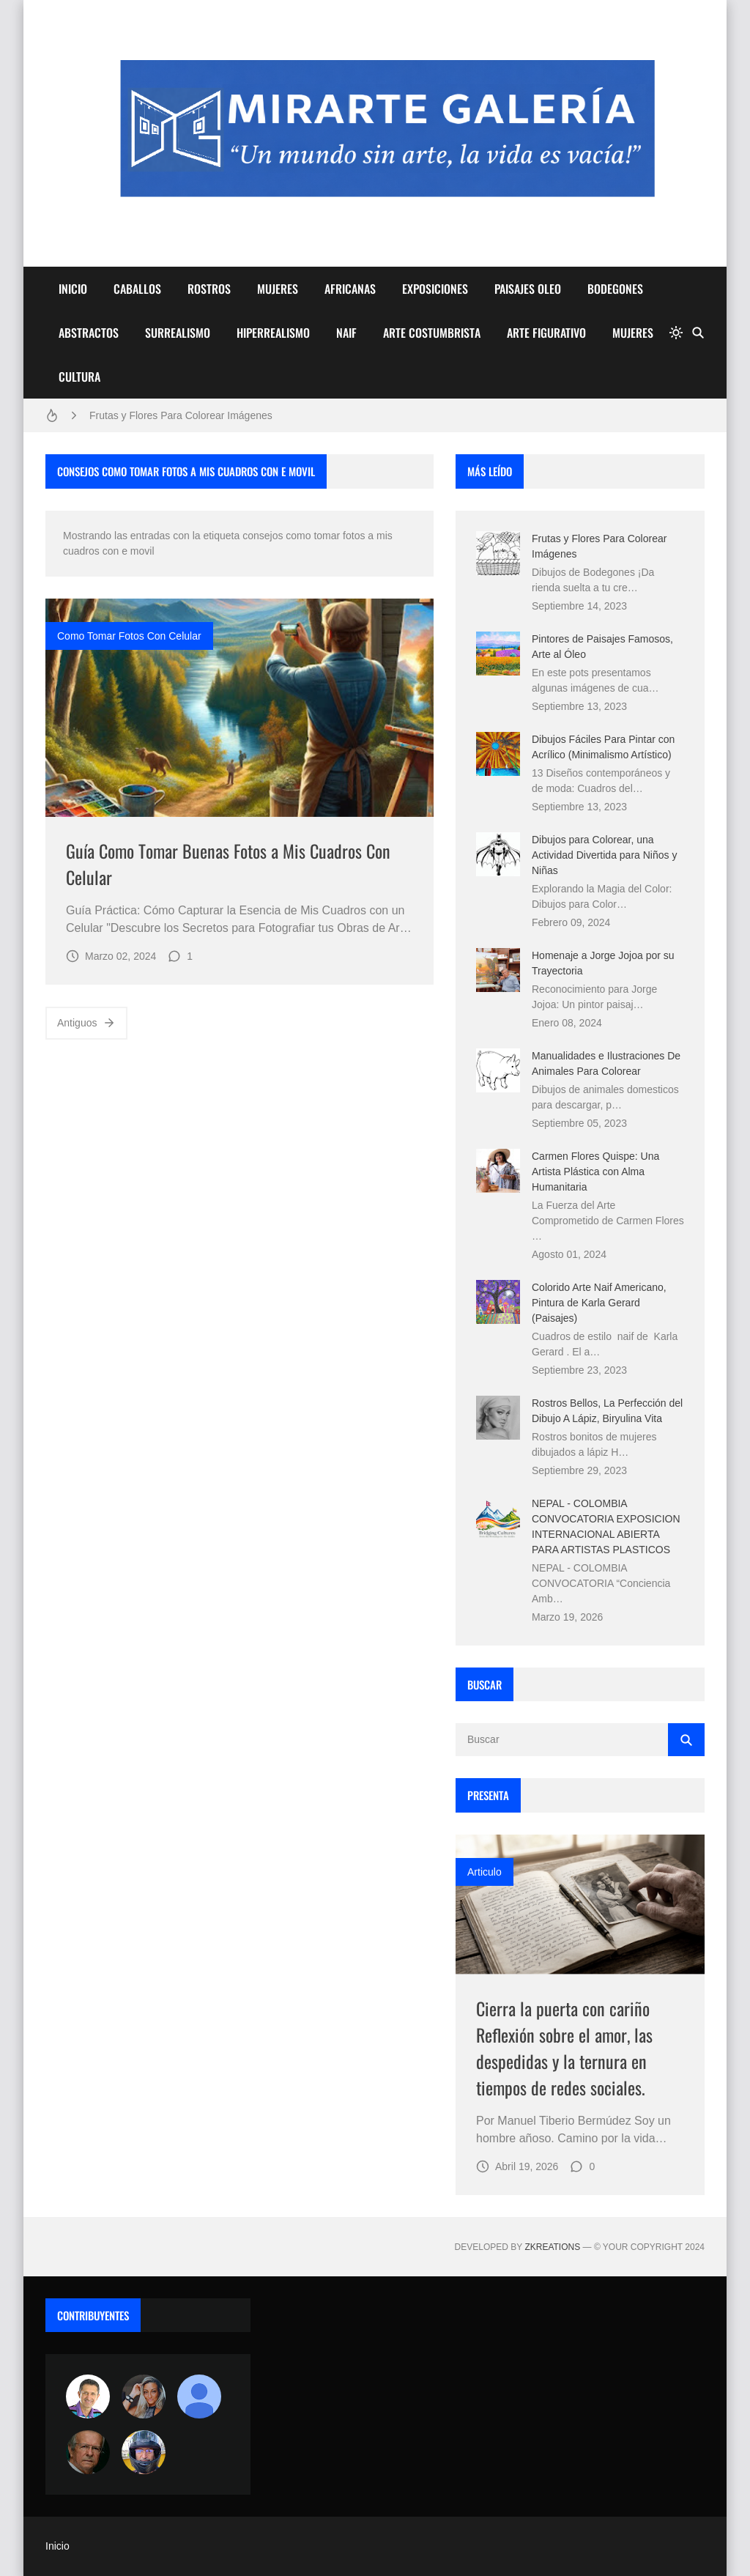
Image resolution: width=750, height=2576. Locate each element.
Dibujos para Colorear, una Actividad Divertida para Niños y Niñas (604, 855)
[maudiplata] (144, 2452)
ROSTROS (209, 288)
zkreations (552, 2247)
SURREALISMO (177, 332)
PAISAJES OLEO (527, 288)
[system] (676, 333)
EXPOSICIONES (435, 288)
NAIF (346, 332)
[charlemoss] (88, 2452)
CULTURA (79, 376)
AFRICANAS (350, 288)
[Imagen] (239, 708)
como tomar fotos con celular (129, 636)
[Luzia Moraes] (144, 2396)
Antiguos (86, 1022)
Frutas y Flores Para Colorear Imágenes (180, 415)
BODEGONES (615, 288)
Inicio (57, 2546)
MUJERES (277, 288)
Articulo (484, 1872)
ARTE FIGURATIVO (546, 332)
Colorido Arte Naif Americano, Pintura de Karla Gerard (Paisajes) (599, 1302)
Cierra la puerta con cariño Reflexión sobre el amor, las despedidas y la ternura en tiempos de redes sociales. (564, 2048)
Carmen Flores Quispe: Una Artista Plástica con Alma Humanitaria (595, 1171)
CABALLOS (137, 288)
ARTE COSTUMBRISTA (431, 332)
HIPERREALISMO (273, 332)
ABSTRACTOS (89, 332)
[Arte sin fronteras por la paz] (88, 2396)
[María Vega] (199, 2396)
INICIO (73, 288)
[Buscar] (698, 333)
